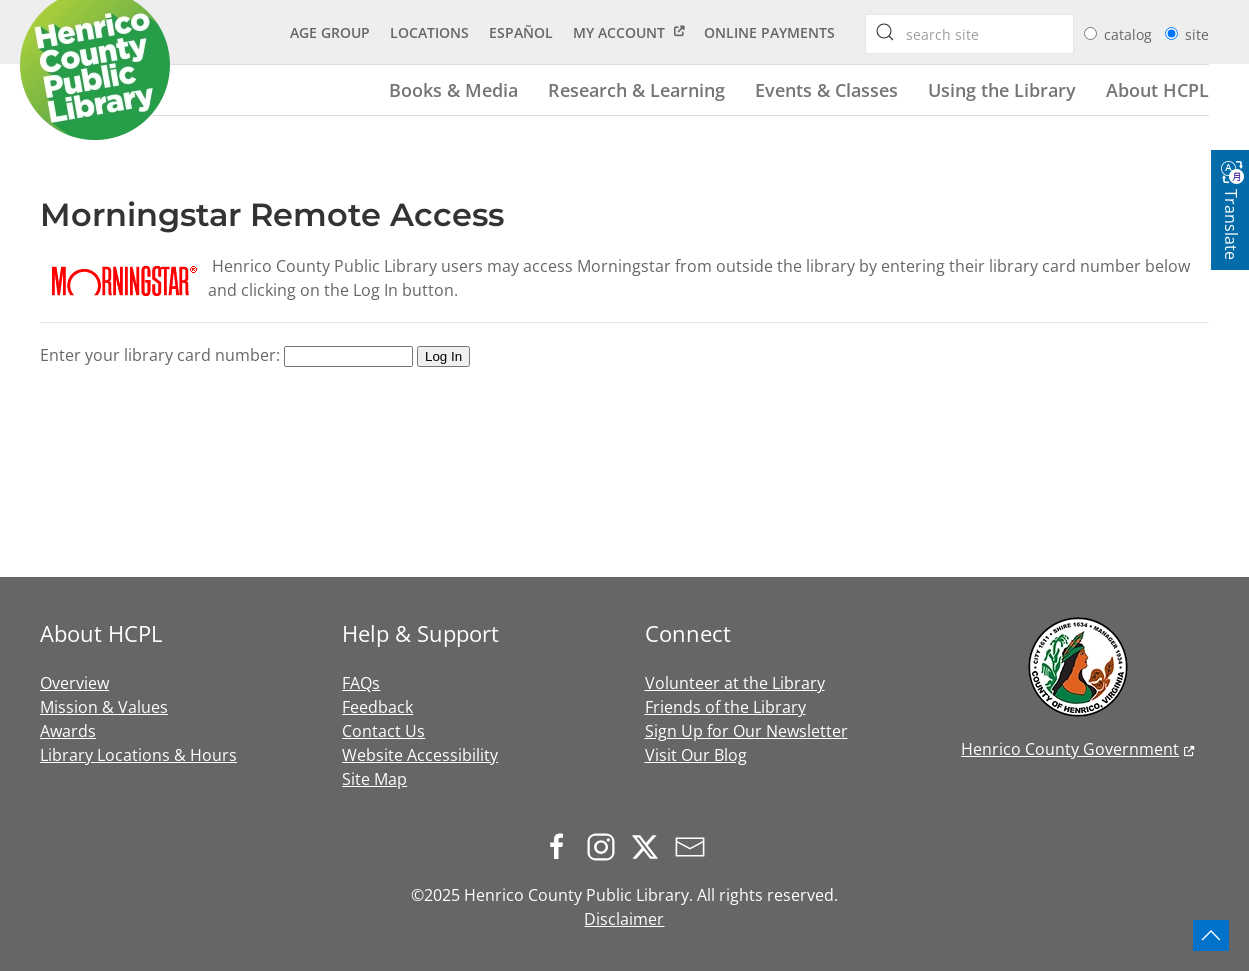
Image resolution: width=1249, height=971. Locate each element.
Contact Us (383, 731)
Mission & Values (104, 707)
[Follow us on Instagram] (606, 845)
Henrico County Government (1070, 749)
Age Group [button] (330, 32)
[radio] (1090, 33)
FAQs (361, 683)
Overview (74, 683)
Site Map (374, 779)
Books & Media (453, 89)
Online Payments (769, 32)
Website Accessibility (420, 755)
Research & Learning (636, 89)
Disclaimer (624, 919)
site (1197, 34)
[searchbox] (885, 32)
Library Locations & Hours (138, 755)
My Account (619, 32)
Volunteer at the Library (735, 683)
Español (521, 32)
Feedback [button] (377, 707)
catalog (1130, 34)
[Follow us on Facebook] (562, 845)
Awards (68, 731)
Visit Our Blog (696, 755)
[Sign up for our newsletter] (695, 845)
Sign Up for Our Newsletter (746, 731)
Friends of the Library (725, 707)
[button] (1211, 935)
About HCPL (1157, 89)
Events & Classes (826, 89)
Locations (429, 32)
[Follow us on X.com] (650, 845)
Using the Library (1002, 89)
